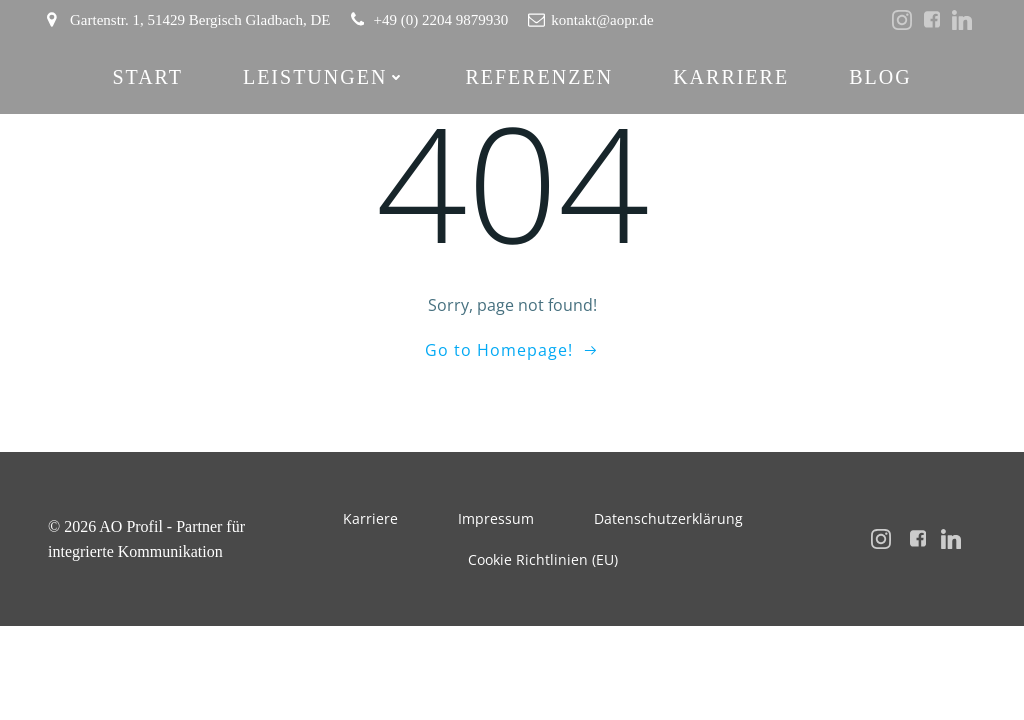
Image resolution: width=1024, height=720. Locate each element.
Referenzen (539, 77)
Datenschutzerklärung (668, 518)
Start (147, 77)
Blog (880, 77)
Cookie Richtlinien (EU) (543, 559)
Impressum (496, 518)
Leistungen (324, 77)
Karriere (731, 77)
